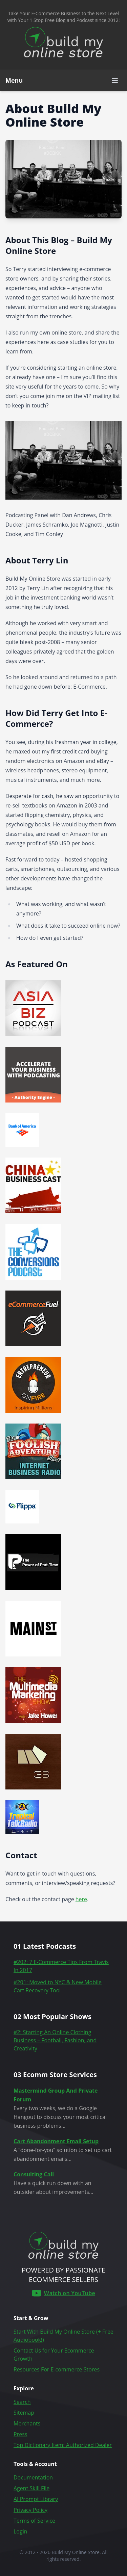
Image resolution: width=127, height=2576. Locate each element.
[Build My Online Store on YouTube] (63, 2293)
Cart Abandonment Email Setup (56, 2141)
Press (20, 2434)
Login (20, 2531)
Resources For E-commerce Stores (57, 2369)
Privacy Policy (30, 2510)
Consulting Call (34, 2174)
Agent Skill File (31, 2488)
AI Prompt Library (36, 2499)
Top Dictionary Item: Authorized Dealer (63, 2445)
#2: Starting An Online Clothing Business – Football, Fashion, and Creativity (55, 2040)
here (81, 1899)
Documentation (33, 2477)
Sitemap (24, 2412)
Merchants (27, 2423)
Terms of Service (34, 2520)
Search (22, 2402)
